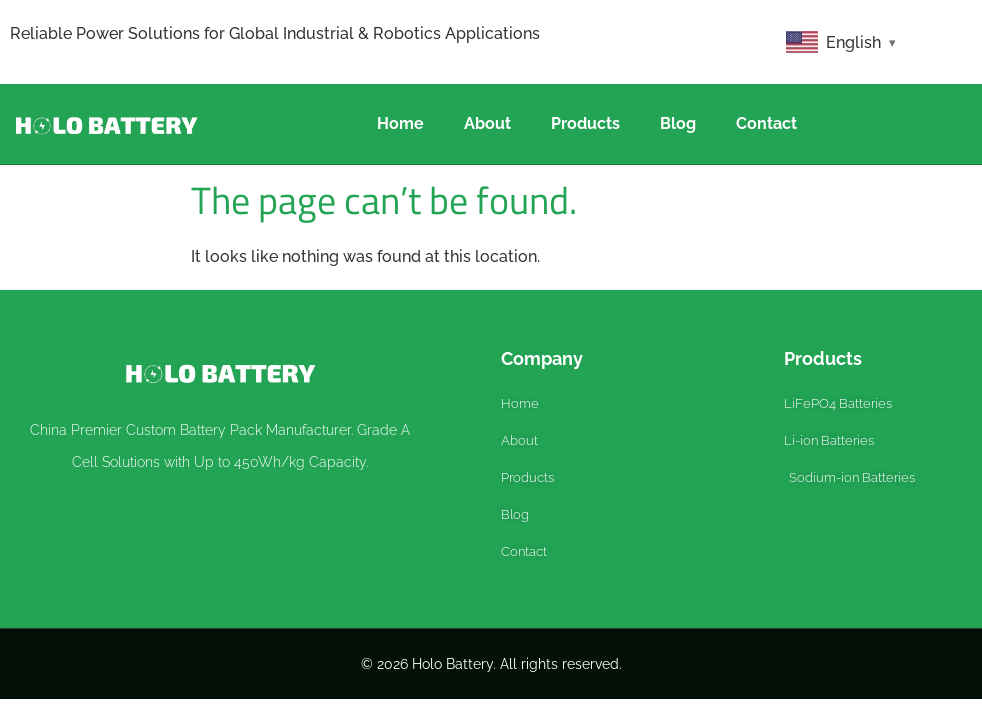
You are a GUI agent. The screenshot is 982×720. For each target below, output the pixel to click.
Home (400, 123)
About (487, 123)
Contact (766, 123)
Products (585, 123)
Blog (678, 123)
